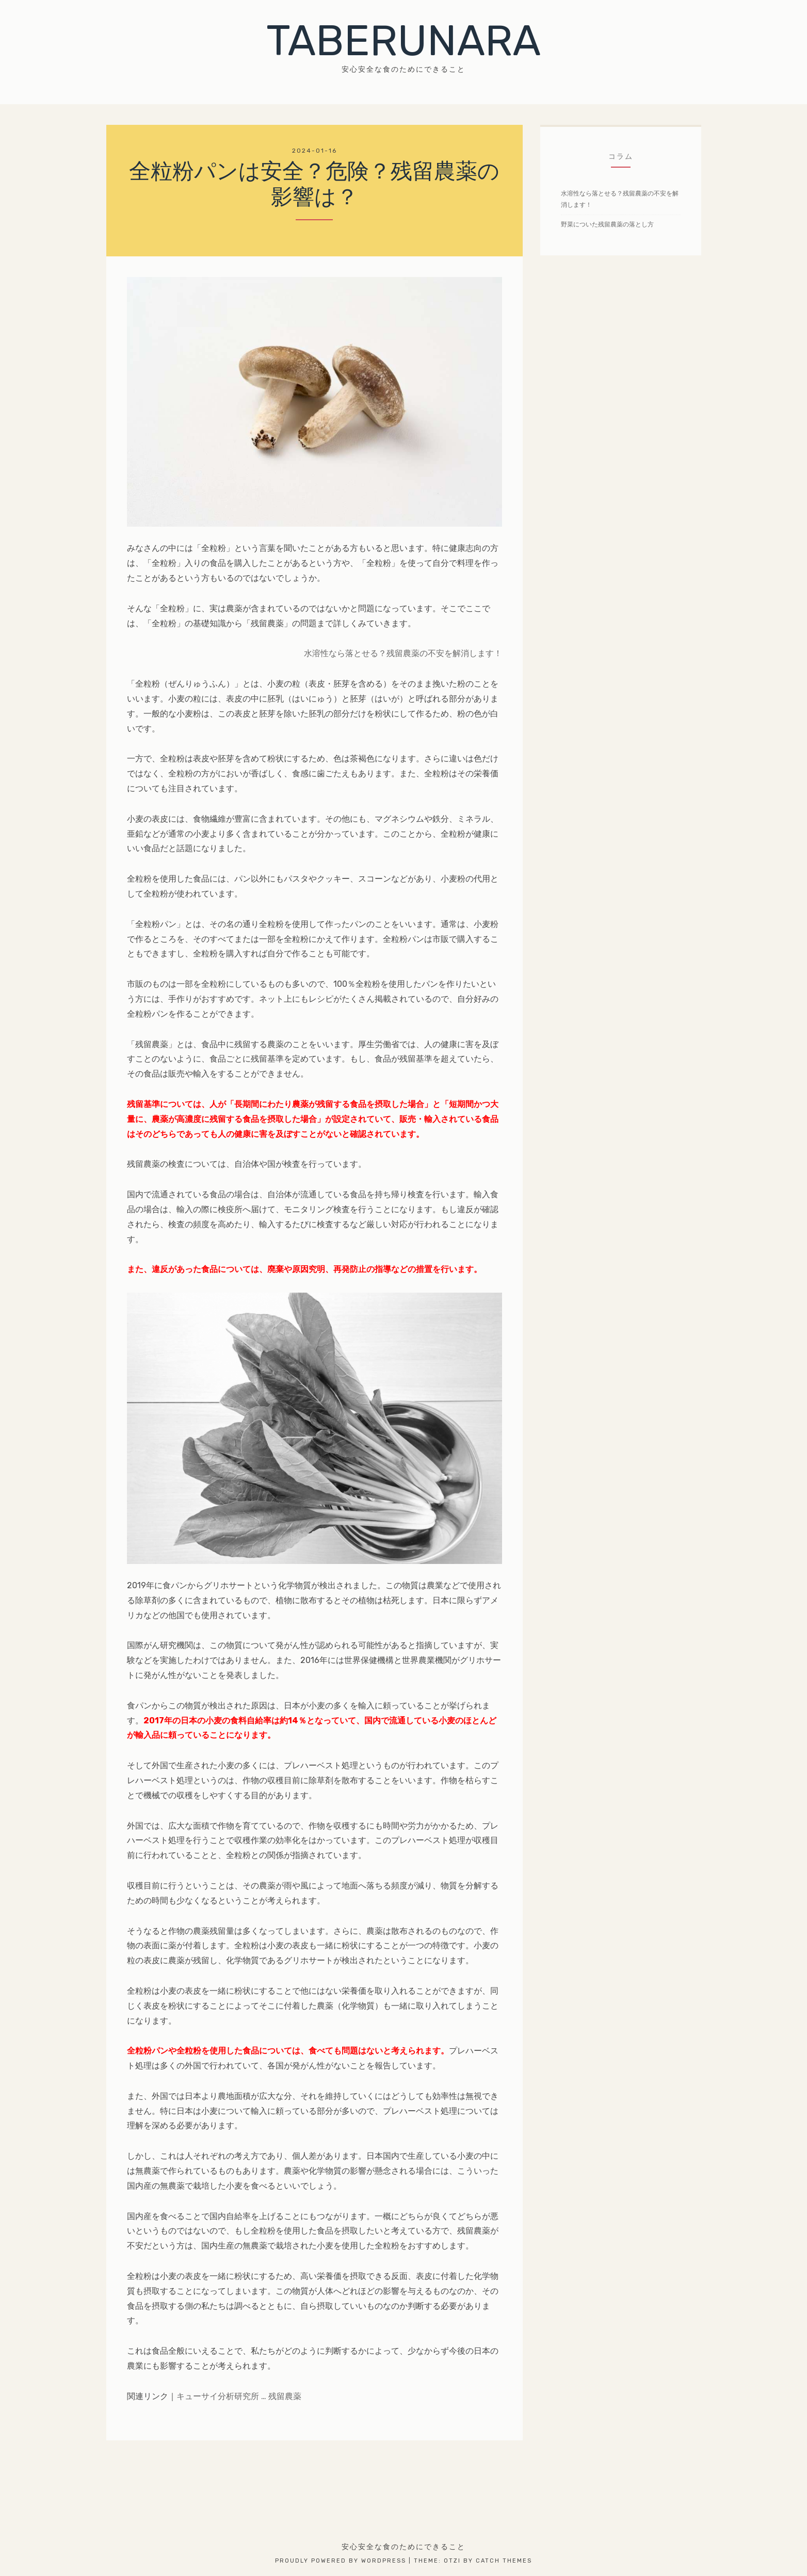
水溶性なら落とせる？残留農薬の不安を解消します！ (403, 653)
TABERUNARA (403, 40)
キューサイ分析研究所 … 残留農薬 (238, 2396)
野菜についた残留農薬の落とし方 (607, 224)
